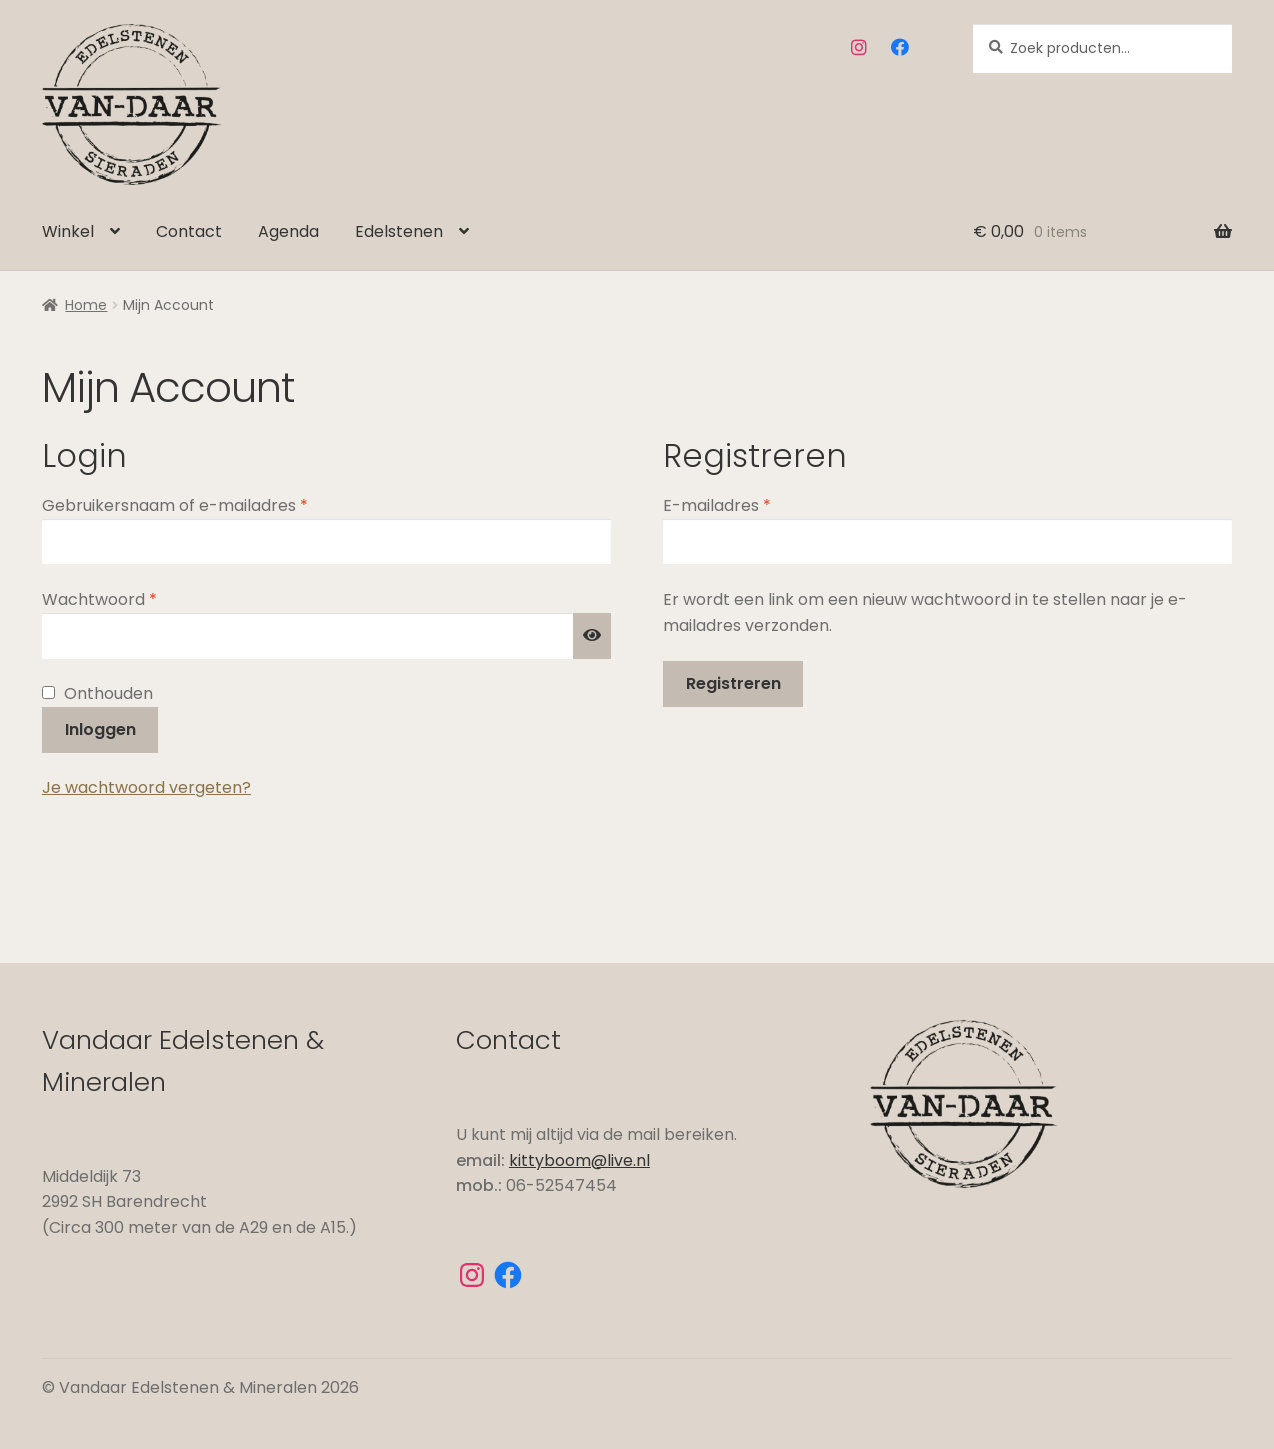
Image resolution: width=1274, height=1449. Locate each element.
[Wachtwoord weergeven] (592, 636)
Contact (189, 231)
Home (86, 305)
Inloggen (100, 729)
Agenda (288, 231)
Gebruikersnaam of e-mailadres (202, 505)
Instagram (859, 47)
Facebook (900, 47)
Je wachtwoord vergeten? (146, 787)
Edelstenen (399, 231)
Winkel (68, 231)
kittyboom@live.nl (579, 1160)
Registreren (733, 683)
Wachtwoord (127, 599)
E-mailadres (744, 505)
